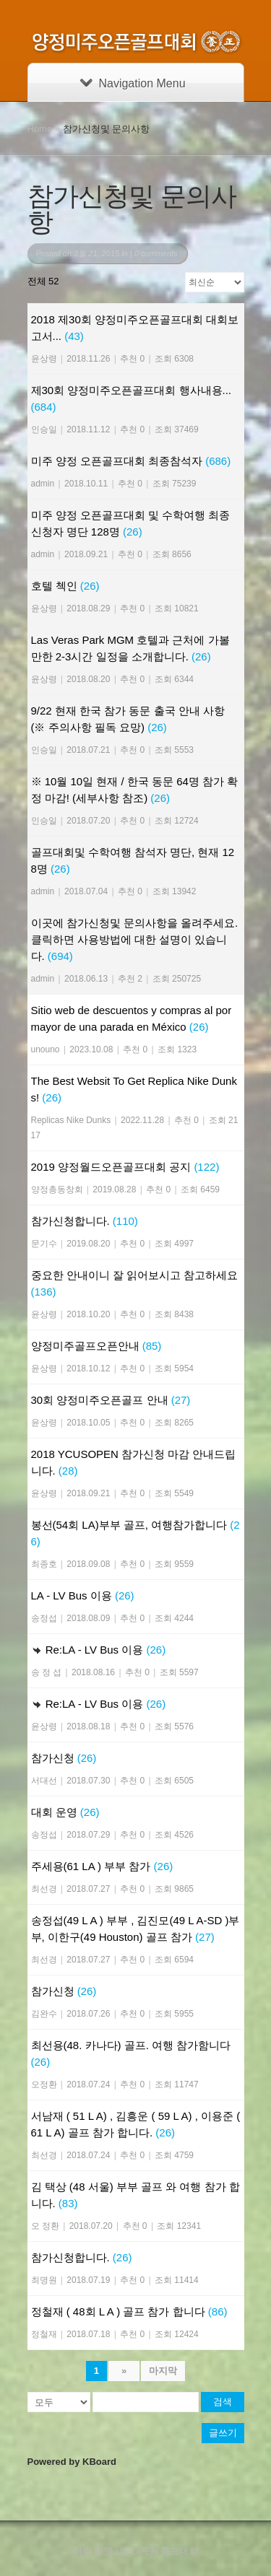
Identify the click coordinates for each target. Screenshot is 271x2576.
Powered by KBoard (72, 2461)
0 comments (156, 253)
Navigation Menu (132, 83)
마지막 (163, 2370)
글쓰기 (223, 2432)
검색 (222, 2401)
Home (40, 128)
